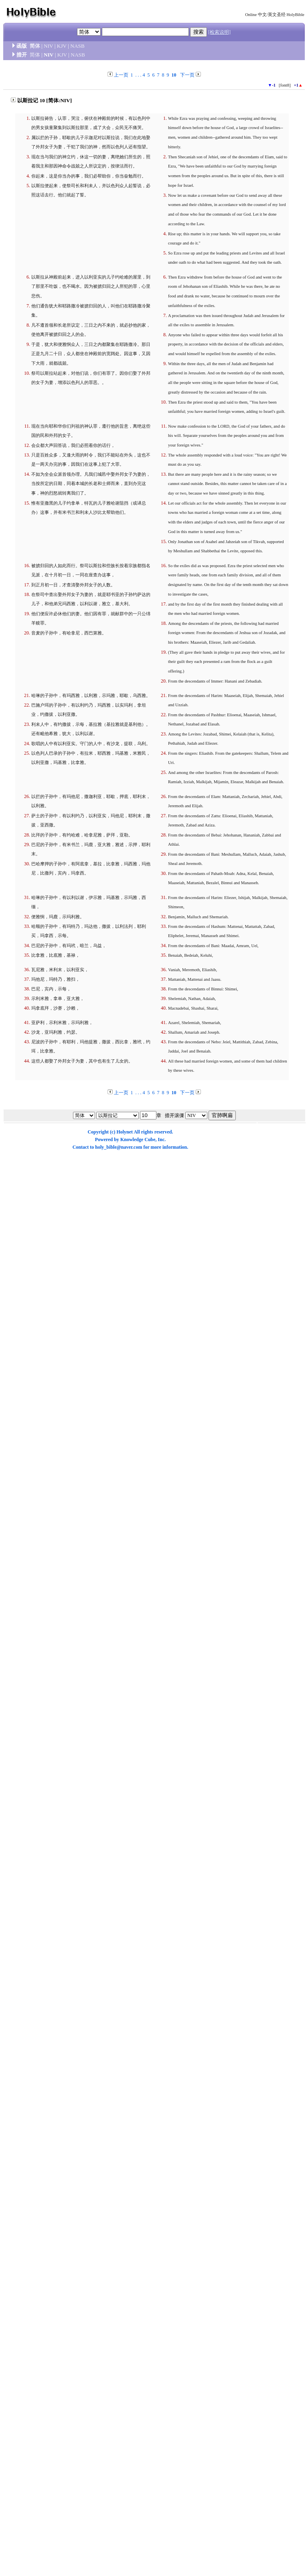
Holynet (124, 1132)
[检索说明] (219, 32)
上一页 (121, 75)
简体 (35, 46)
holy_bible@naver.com (118, 1147)
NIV (48, 46)
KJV (62, 46)
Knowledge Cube (138, 1139)
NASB (77, 46)
